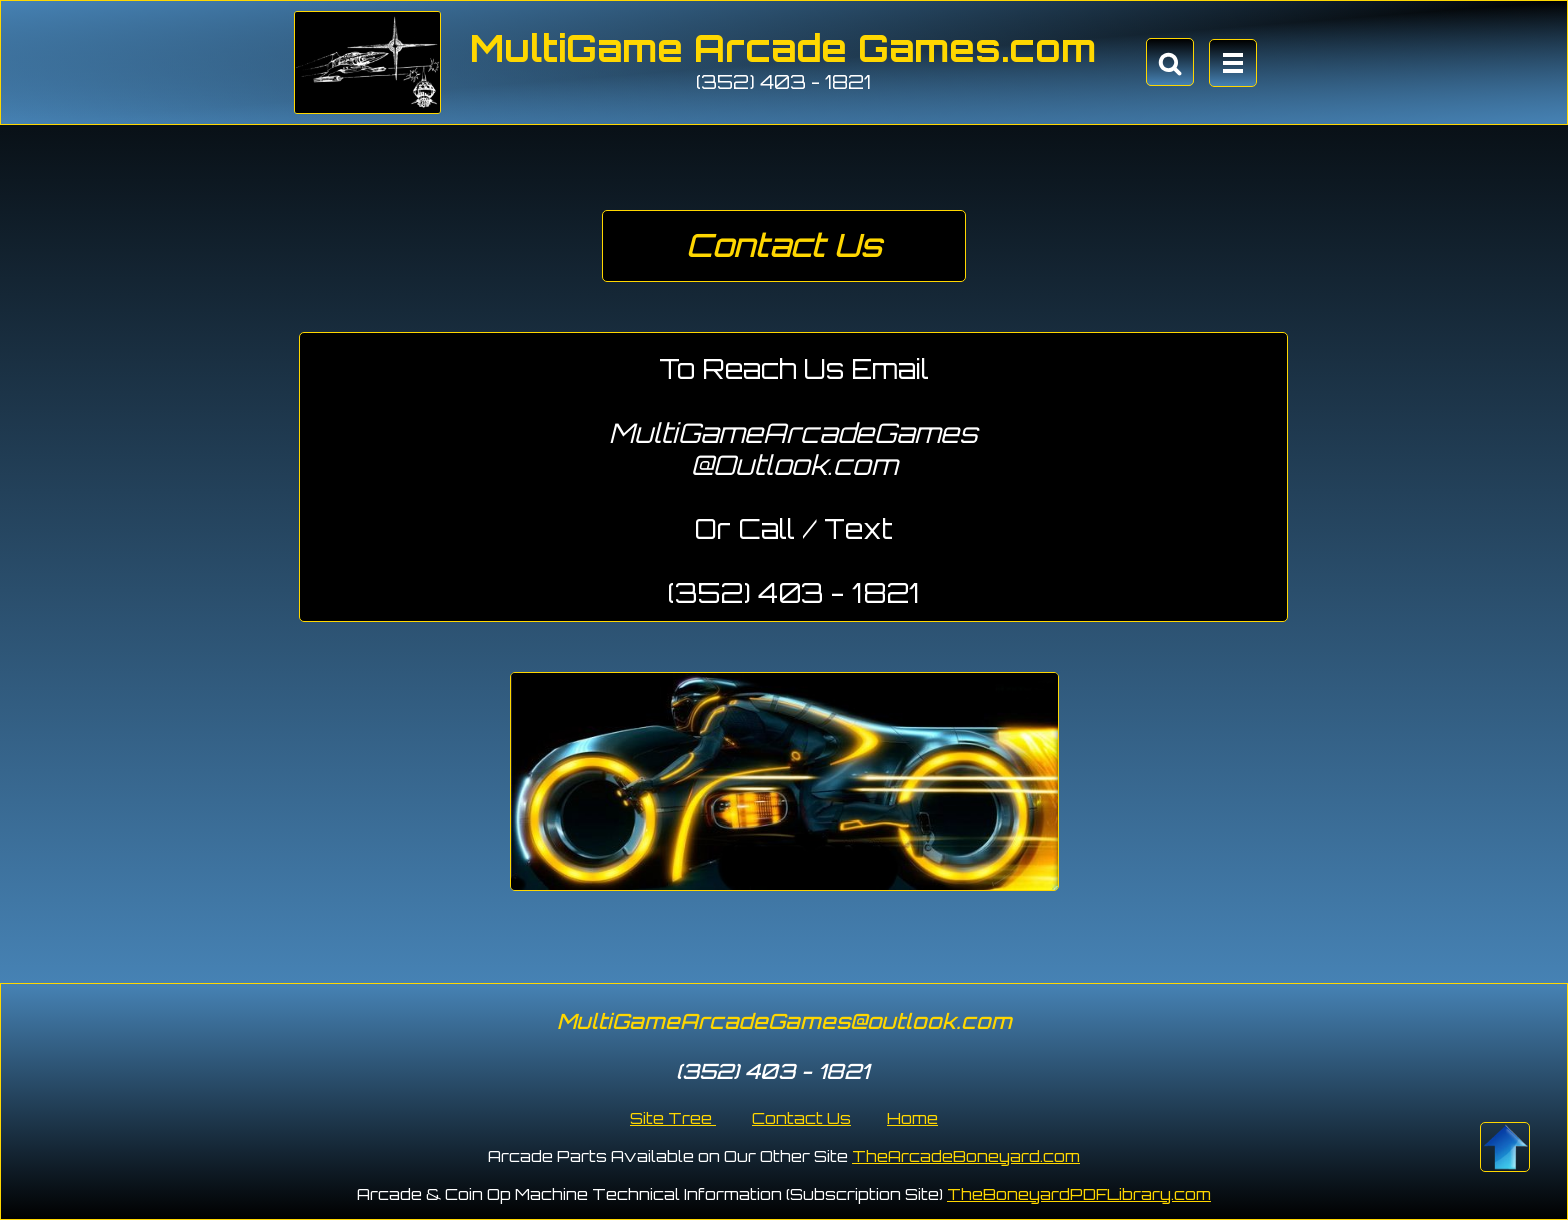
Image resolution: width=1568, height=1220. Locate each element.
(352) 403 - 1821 (783, 82)
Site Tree (673, 1118)
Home (912, 1118)
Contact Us (801, 1118)
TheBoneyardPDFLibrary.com (1079, 1194)
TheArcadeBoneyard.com (966, 1156)
